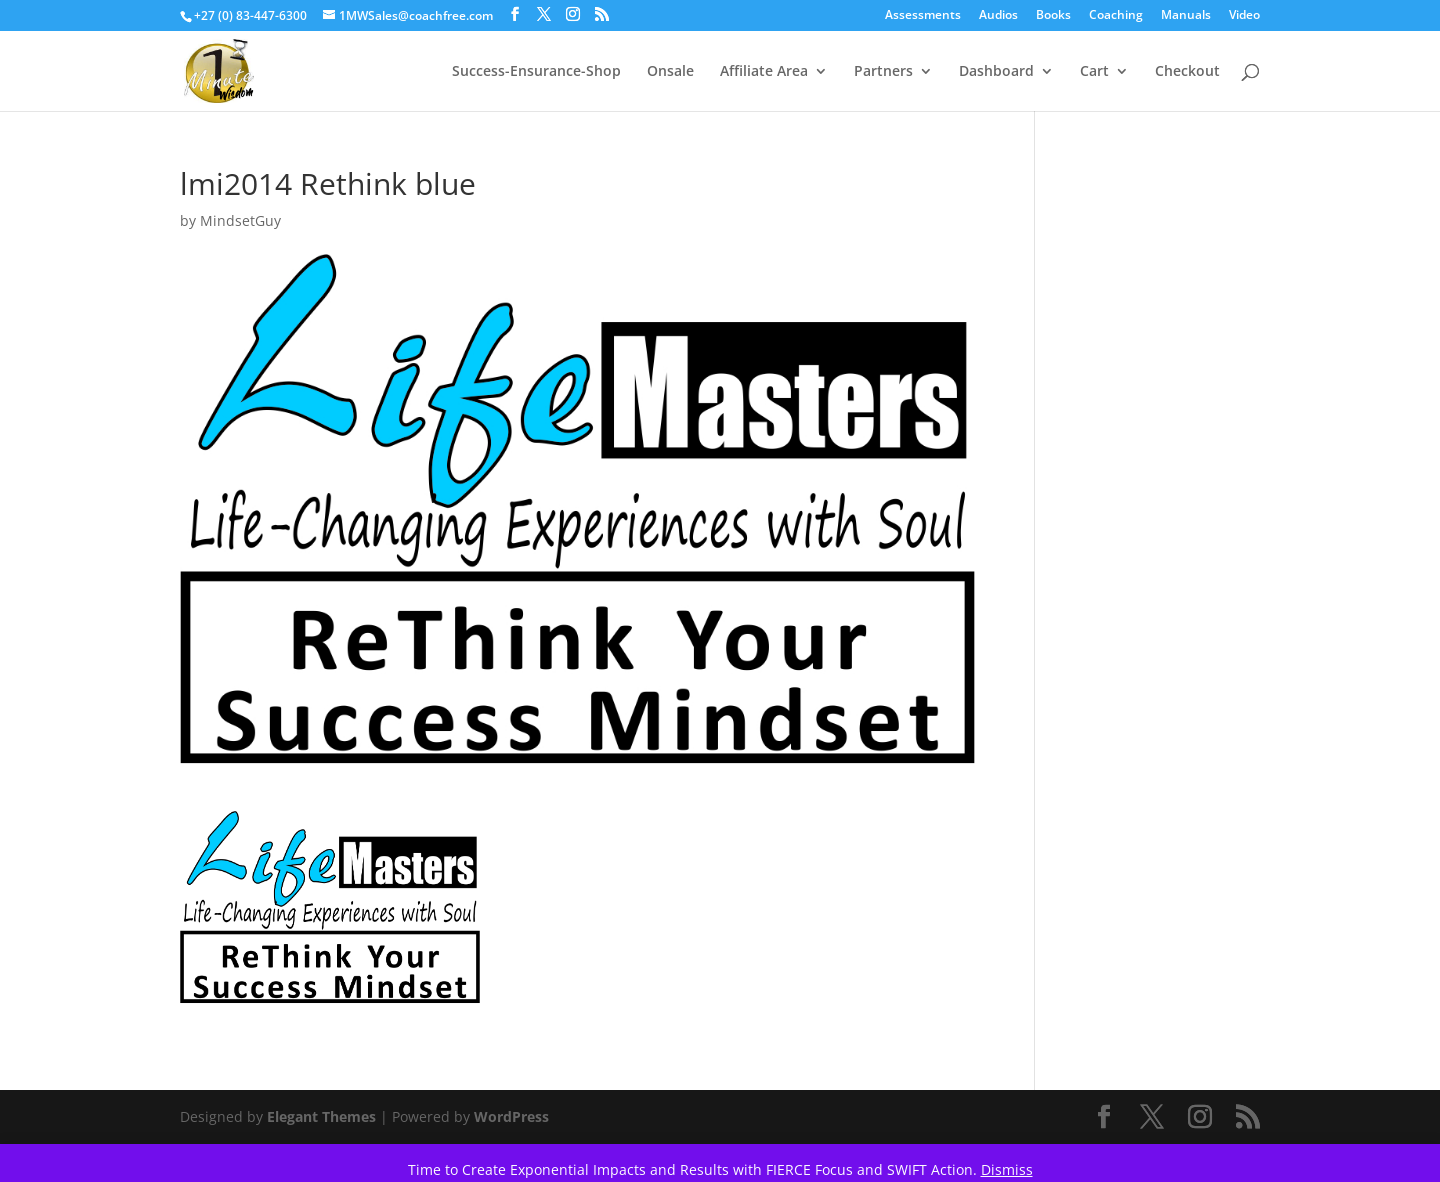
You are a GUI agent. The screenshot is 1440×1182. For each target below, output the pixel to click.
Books (1053, 16)
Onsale (670, 72)
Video (1244, 16)
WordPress (511, 1116)
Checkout (1187, 72)
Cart (1094, 72)
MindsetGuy (240, 220)
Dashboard (996, 72)
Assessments (923, 16)
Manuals (1186, 16)
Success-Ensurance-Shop (536, 72)
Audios (998, 16)
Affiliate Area (764, 72)
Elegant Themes (321, 1116)
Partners (883, 72)
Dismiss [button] (1007, 1169)
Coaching (1116, 16)
